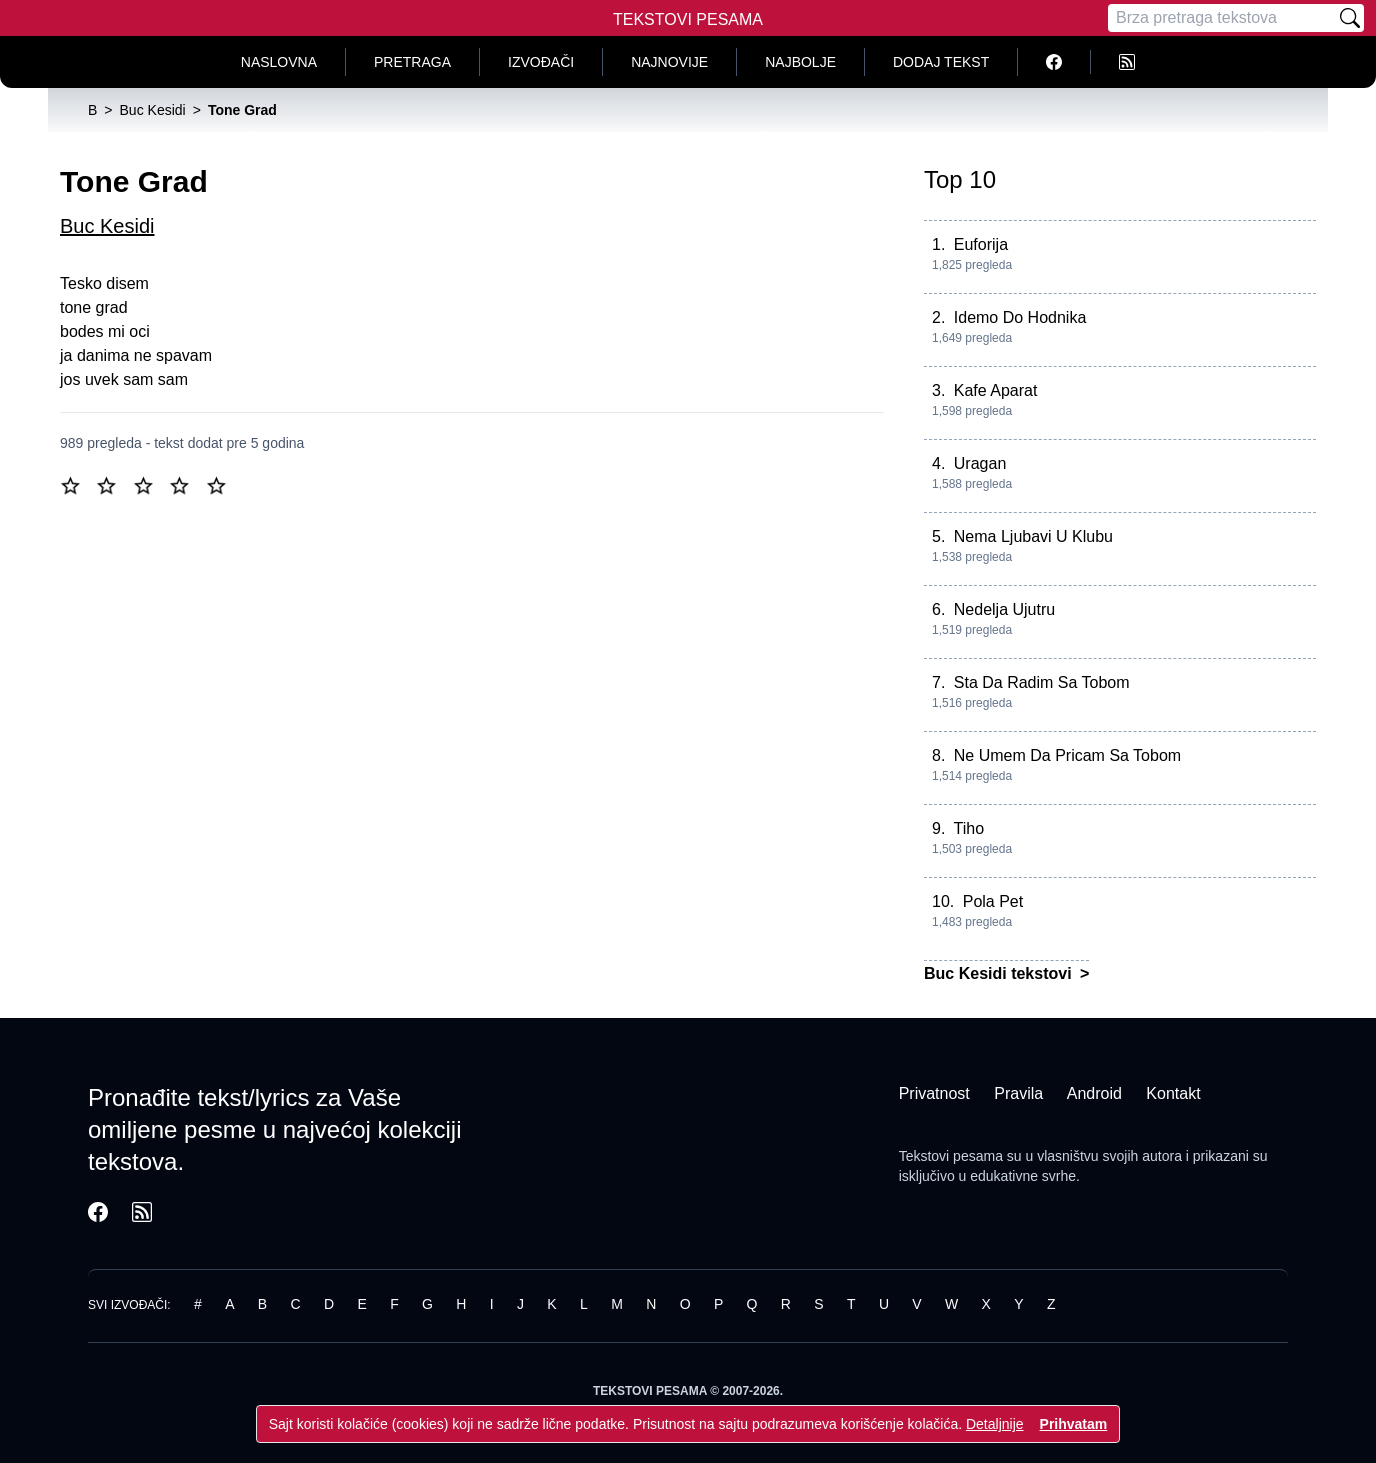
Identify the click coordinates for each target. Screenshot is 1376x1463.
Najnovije (669, 62)
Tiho (969, 828)
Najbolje (800, 62)
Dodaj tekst (941, 62)
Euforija (981, 244)
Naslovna (279, 62)
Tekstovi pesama (951, 1156)
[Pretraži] (1350, 18)
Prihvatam (1074, 1424)
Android (1094, 1093)
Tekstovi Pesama (688, 19)
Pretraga (412, 62)
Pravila (1018, 1093)
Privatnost (934, 1093)
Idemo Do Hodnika (1020, 317)
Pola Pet (993, 901)
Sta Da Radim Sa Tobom (1042, 682)
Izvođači (541, 62)
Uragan (980, 463)
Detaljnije (995, 1424)
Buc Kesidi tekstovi (1000, 973)
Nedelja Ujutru (1004, 609)
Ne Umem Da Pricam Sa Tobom (1067, 755)
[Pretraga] (1222, 18)
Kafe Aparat (996, 390)
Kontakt (1173, 1093)
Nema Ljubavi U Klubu (1033, 536)
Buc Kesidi (107, 226)
